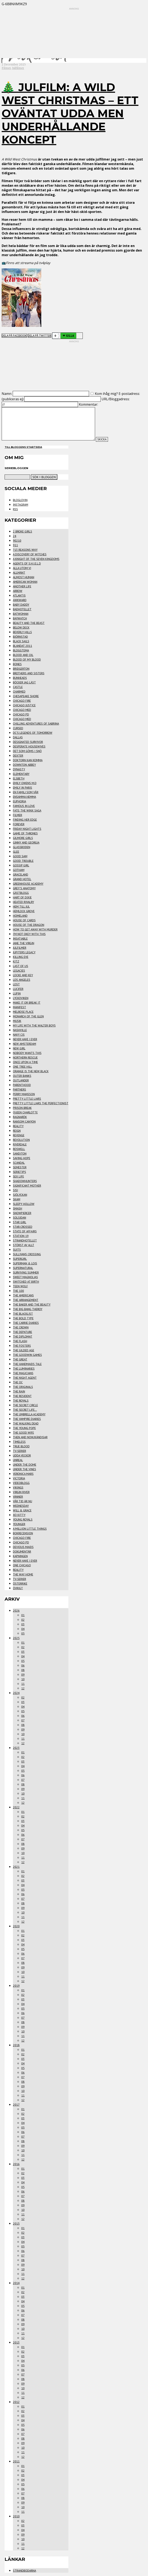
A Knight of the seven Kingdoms (36, 559)
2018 (16, 2045)
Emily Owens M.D (24, 783)
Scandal (19, 1163)
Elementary (21, 774)
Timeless (19, 1442)
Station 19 (21, 1236)
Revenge (18, 1135)
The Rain (19, 1391)
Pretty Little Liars (27, 1099)
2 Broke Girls (22, 531)
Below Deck (21, 627)
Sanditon (19, 1153)
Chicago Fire (22, 701)
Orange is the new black (31, 1071)
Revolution (21, 1140)
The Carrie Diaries (26, 1323)
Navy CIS (19, 1035)
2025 (16, 1638)
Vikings (18, 1487)
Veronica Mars (23, 1474)
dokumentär (22, 1551)
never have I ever (25, 1561)
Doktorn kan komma (28, 760)
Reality (18, 1126)
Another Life (22, 586)
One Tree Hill (22, 1067)
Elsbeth (18, 778)
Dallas (18, 737)
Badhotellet (22, 609)
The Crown (21, 1327)
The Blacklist (23, 1314)
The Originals (23, 1387)
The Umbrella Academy (29, 1414)
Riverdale (20, 1144)
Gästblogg (21, 893)
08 (23, 1670)
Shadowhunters (25, 1181)
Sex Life (18, 1176)
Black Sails (21, 641)
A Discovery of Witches (29, 554)
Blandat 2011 (22, 646)
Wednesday (21, 1506)
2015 (16, 2223)
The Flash (20, 1341)
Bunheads (20, 678)
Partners (19, 1089)
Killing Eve (20, 957)
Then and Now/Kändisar (30, 1437)
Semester (19, 1167)
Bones (17, 664)
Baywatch (20, 618)
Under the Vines (24, 1469)
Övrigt (18, 1588)
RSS (15, 509)
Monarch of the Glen (28, 1016)
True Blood (21, 1446)
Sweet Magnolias (25, 1277)
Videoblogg (21, 1483)
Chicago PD (21, 714)
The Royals (21, 1400)
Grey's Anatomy (24, 888)
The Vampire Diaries (27, 1419)
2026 (16, 1610)
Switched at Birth (26, 1282)
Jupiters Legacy (24, 952)
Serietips (19, 1172)
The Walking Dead (26, 1423)
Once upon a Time (25, 1062)
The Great (20, 1359)
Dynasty (19, 769)
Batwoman (20, 614)
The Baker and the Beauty (31, 1304)
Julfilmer (18, 68)
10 (23, 1679)
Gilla (70, 335)
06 (23, 1665)
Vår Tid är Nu (22, 1501)
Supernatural (23, 1268)
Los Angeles (21, 980)
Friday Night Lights (27, 829)
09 (23, 1675)
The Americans (23, 1295)
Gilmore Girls (23, 838)
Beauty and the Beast (29, 623)
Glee (16, 852)
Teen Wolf (20, 1286)
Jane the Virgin (23, 943)
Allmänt (19, 573)
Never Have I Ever (25, 1039)
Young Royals (23, 1519)
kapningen (20, 1556)
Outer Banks (22, 1076)
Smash (17, 1208)
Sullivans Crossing (27, 1254)
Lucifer (18, 989)
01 (23, 1615)
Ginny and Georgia (26, 842)
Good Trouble (23, 861)
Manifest (19, 1007)
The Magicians (23, 1373)
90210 (17, 540)
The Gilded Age (23, 1350)
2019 (16, 1986)
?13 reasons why (25, 550)
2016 (16, 2164)
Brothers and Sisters (28, 673)
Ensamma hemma (24, 797)
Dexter (18, 755)
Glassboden (21, 847)
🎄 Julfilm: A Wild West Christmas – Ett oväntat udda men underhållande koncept (70, 113)
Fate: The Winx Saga (27, 810)
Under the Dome (24, 1465)
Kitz (16, 961)
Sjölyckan (20, 1195)
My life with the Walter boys (34, 1025)
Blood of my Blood (27, 659)
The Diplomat (22, 1336)
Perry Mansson (24, 1094)
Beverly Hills (22, 632)
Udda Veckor (22, 1455)
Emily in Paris (22, 787)
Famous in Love (24, 806)
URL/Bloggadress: (116, 399)
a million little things (30, 1529)
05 (23, 1633)
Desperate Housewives (29, 746)
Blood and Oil (23, 655)
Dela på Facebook (14, 335)
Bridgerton (21, 669)
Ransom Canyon (24, 1121)
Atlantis (19, 595)
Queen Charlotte (25, 1112)
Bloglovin (20, 500)
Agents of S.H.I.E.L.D (27, 563)
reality (18, 1570)
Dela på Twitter (39, 335)
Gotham (18, 870)
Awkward (19, 600)
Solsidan (19, 1217)
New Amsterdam (24, 1044)
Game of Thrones (25, 833)
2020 (16, 1926)
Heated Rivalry (23, 902)
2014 (16, 2283)
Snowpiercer (22, 1213)
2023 (16, 1748)
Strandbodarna (24, 2570)
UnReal (18, 1460)
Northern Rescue (25, 1057)
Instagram (20, 505)
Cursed (18, 728)
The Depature (22, 1332)
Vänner (18, 1497)
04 (23, 1629)
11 (23, 1684)
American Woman (25, 582)
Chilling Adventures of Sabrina (36, 723)
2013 (16, 2342)
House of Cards (24, 920)
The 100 (18, 1291)
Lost (16, 984)
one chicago (22, 1565)
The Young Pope (24, 1428)
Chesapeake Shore (26, 696)
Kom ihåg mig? (106, 393)
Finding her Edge (25, 820)
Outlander (21, 1080)
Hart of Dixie (22, 897)
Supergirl (20, 1259)
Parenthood (22, 1085)
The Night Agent (25, 1378)
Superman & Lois (25, 1263)
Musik (17, 1021)
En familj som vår (25, 792)
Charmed (19, 691)
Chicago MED (22, 710)
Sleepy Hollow (23, 1204)
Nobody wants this (27, 1053)
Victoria (19, 1478)
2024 (16, 1693)
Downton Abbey (24, 765)
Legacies (19, 970)
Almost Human (23, 577)
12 (23, 1688)
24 (14, 536)
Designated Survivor (28, 742)
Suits (17, 1250)
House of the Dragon (28, 925)
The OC (18, 1382)
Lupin (17, 993)
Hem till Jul (21, 906)
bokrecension (23, 1533)
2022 (16, 1807)
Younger (19, 1524)
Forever (18, 824)
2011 (16, 2461)
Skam (16, 1199)
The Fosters (22, 1346)
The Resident (22, 1396)
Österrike (20, 1583)
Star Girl (19, 1222)
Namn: (7, 393)
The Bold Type (23, 1318)
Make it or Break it (26, 1002)
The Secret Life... (25, 1410)
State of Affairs (25, 1231)
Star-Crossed (22, 1227)
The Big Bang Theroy (27, 1309)
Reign (17, 1131)
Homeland (20, 916)
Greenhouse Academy (28, 884)
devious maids (23, 1547)
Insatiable (20, 938)
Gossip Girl (21, 865)
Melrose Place (23, 1012)
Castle (18, 687)
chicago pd (21, 1542)
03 (23, 1624)
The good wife (23, 1432)
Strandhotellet (25, 1240)
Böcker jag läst (24, 682)
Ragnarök (20, 1117)
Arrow (17, 591)
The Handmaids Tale (27, 1364)
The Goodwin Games (27, 1355)
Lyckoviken (20, 998)
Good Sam (20, 856)
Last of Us (20, 966)
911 (15, 545)
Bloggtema (21, 650)
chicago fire (22, 1538)
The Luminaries (24, 1368)
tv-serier (19, 1579)
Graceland (20, 874)
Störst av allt (23, 1245)
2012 (16, 2402)
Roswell (19, 1149)
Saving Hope (21, 1158)
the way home (23, 1574)
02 (23, 1620)
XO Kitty (19, 1515)
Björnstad (20, 637)
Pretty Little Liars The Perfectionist (40, 1103)
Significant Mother (27, 1185)
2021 (16, 1867)
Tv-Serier (19, 1451)
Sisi (15, 1190)
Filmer (6, 68)
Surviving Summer (26, 1272)
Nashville (20, 1030)
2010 (16, 2516)
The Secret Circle (25, 1405)
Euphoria (19, 801)
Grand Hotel (22, 879)
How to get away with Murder (35, 929)
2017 (16, 2105)
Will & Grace (22, 1510)
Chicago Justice (24, 705)
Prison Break (22, 1108)
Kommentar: (88, 404)
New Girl (19, 1048)
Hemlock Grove (24, 911)
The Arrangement (25, 1300)
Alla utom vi (22, 568)
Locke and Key (23, 975)
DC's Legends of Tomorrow (32, 733)
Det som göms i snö (27, 751)
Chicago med (22, 719)
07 (23, 1720)
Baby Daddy (21, 605)
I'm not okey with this (29, 934)
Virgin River (21, 1492)
